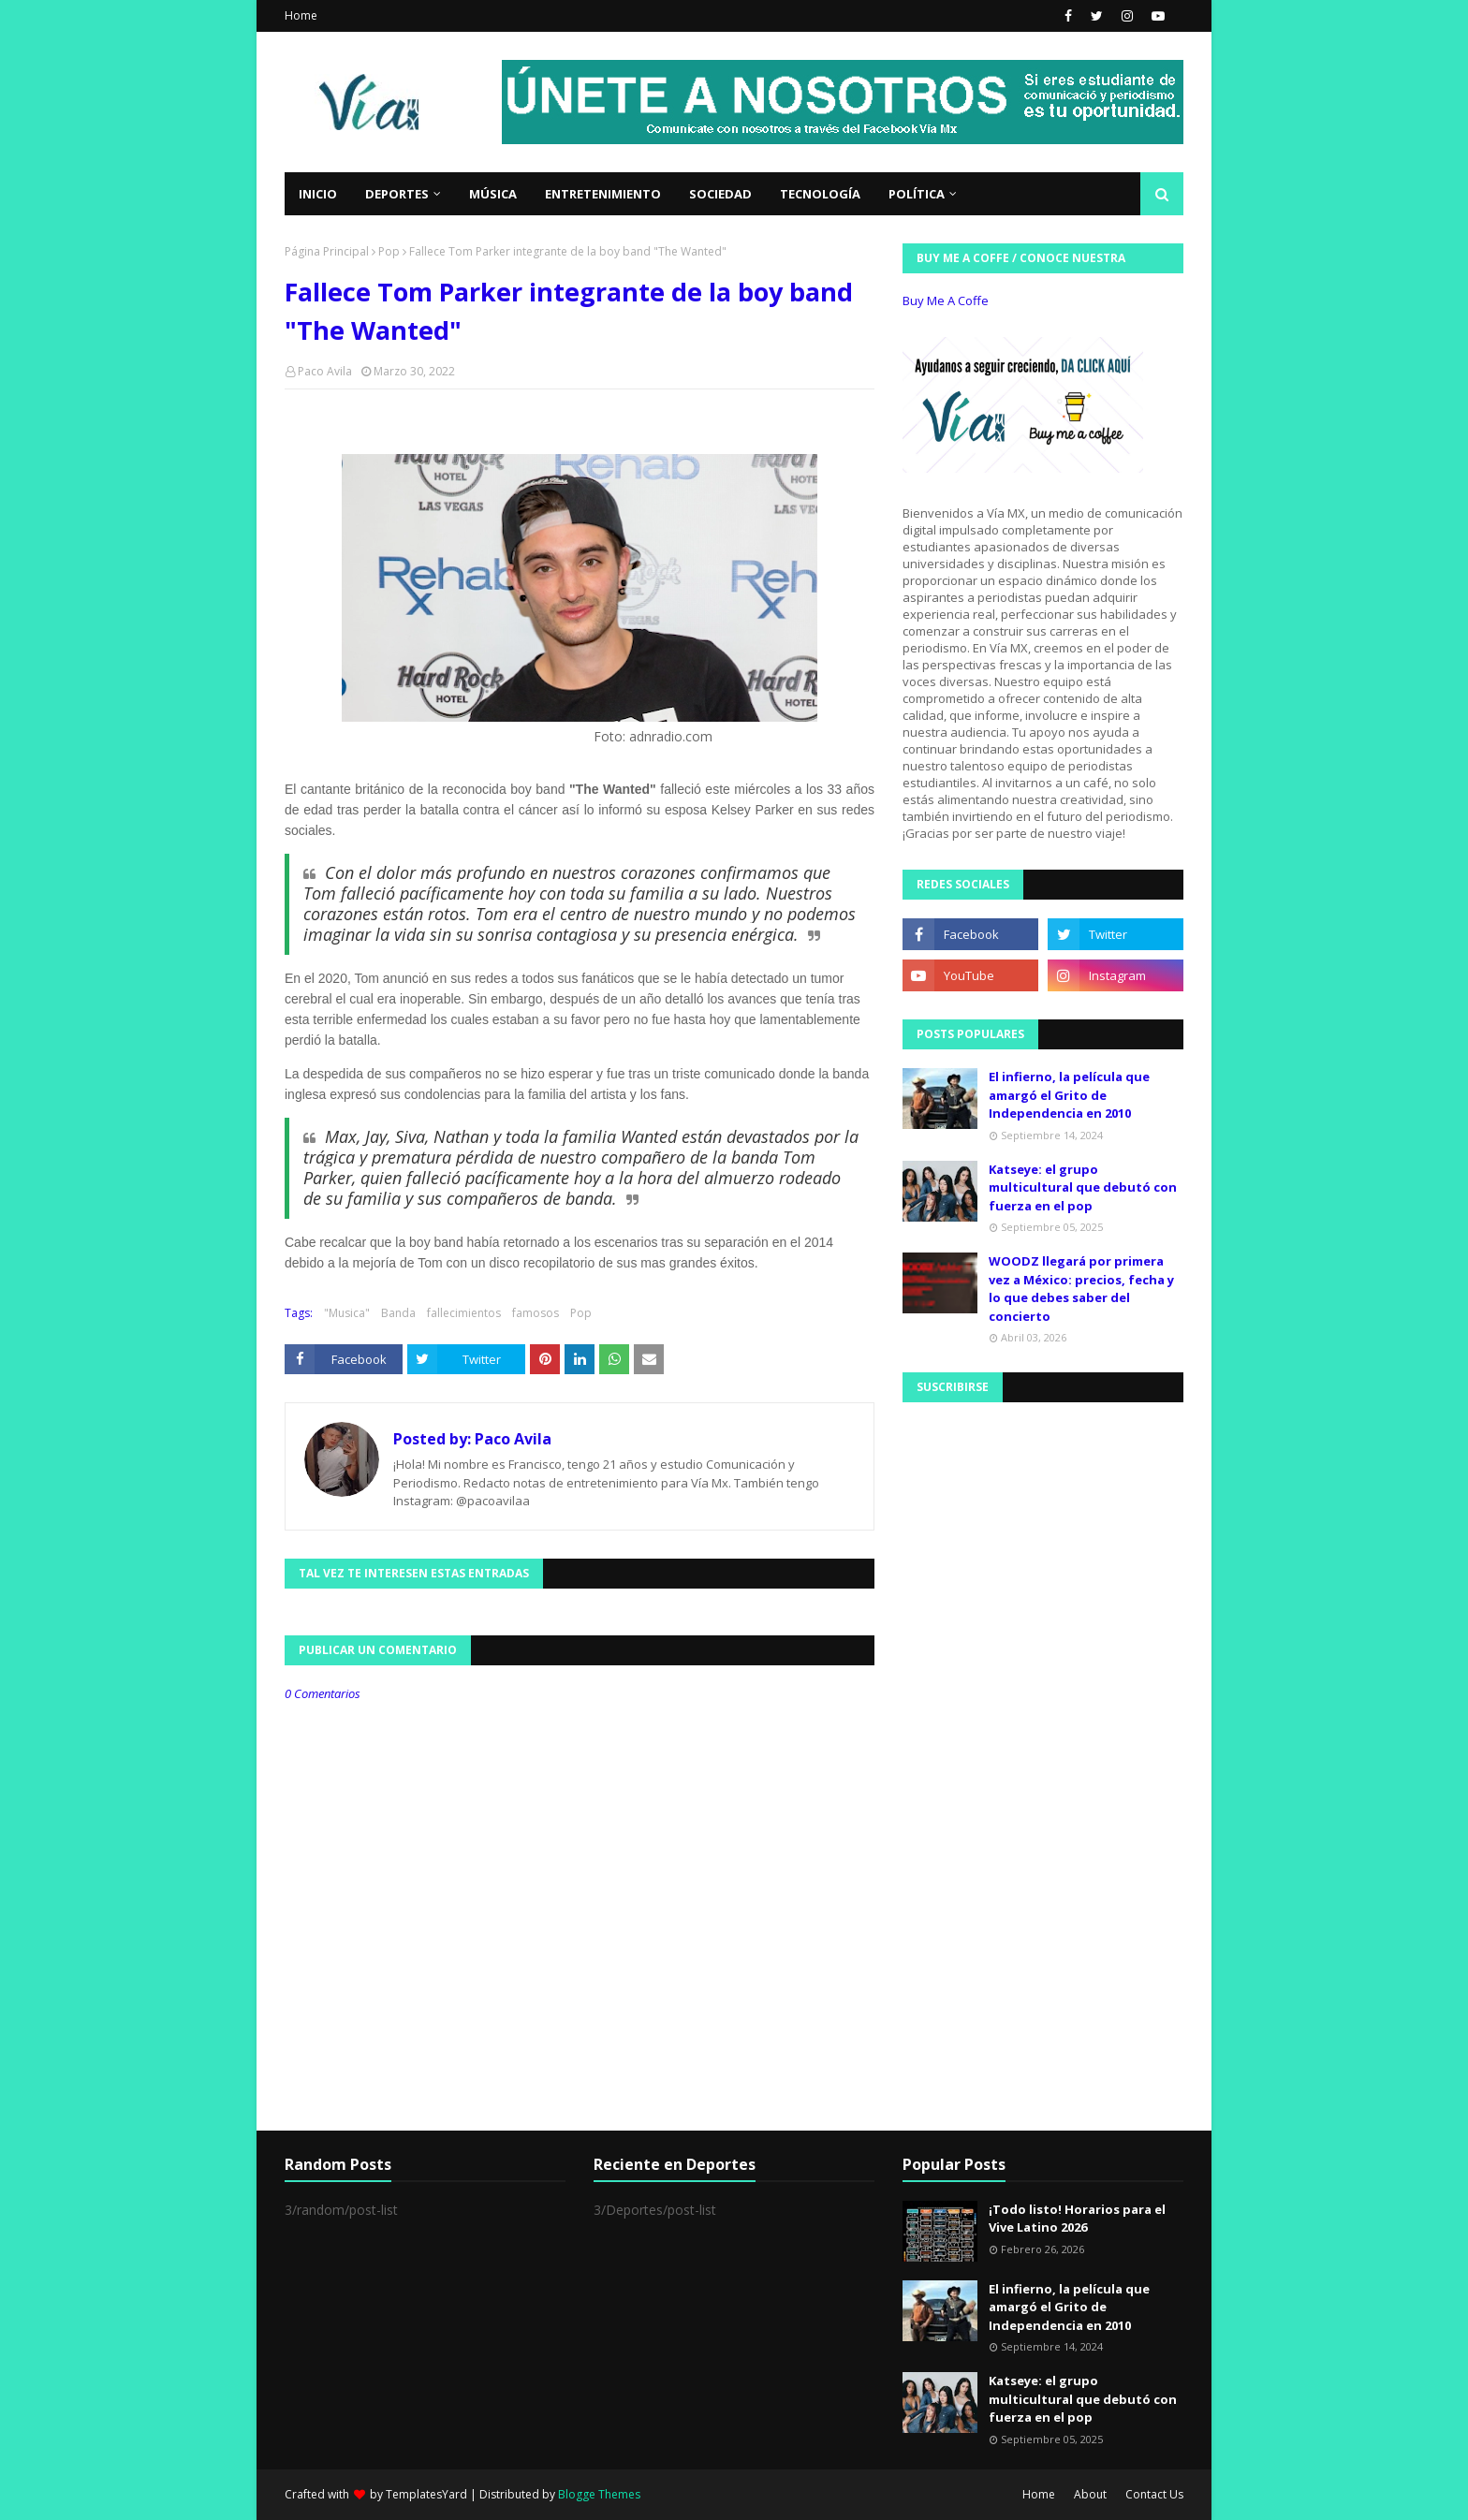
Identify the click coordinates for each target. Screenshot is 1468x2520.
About (1090, 2494)
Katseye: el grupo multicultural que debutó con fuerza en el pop (1083, 1187)
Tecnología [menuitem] (820, 193)
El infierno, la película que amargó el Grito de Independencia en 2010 (1069, 1094)
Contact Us (1154, 2494)
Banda (398, 1313)
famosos (535, 1313)
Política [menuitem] (916, 193)
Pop (389, 251)
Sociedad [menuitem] (720, 193)
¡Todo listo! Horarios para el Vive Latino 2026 (1077, 2218)
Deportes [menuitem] (397, 193)
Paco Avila (325, 371)
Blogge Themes (599, 2494)
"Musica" (347, 1313)
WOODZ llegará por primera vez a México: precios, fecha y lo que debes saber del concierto (1081, 1289)
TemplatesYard (426, 2494)
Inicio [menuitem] (318, 193)
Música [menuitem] (493, 193)
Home (301, 15)
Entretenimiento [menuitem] (603, 193)
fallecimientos (464, 1313)
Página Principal (327, 251)
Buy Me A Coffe (946, 300)
